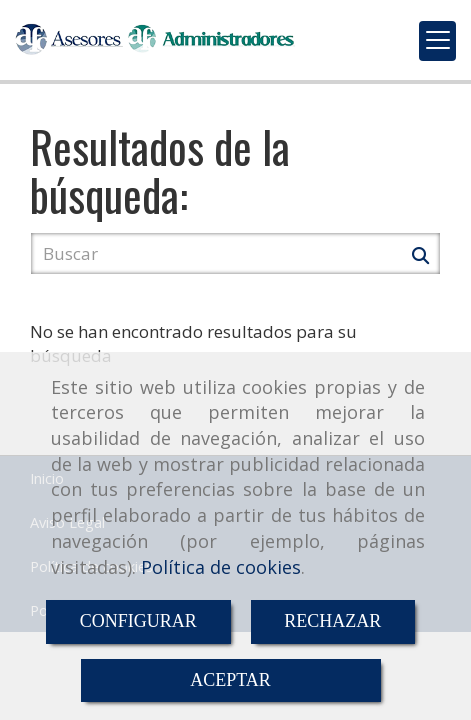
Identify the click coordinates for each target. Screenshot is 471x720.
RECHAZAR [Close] (332, 621)
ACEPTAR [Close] (230, 680)
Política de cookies (221, 567)
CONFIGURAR (138, 621)
